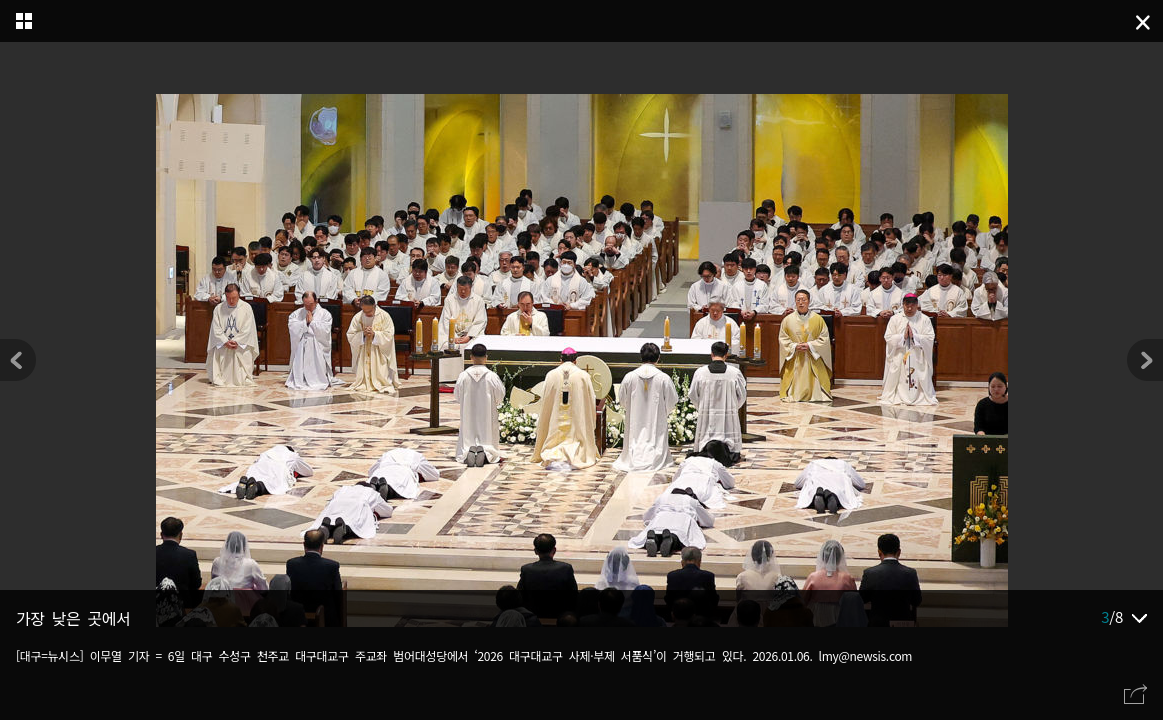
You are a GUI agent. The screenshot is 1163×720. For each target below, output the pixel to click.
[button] (1145, 360)
